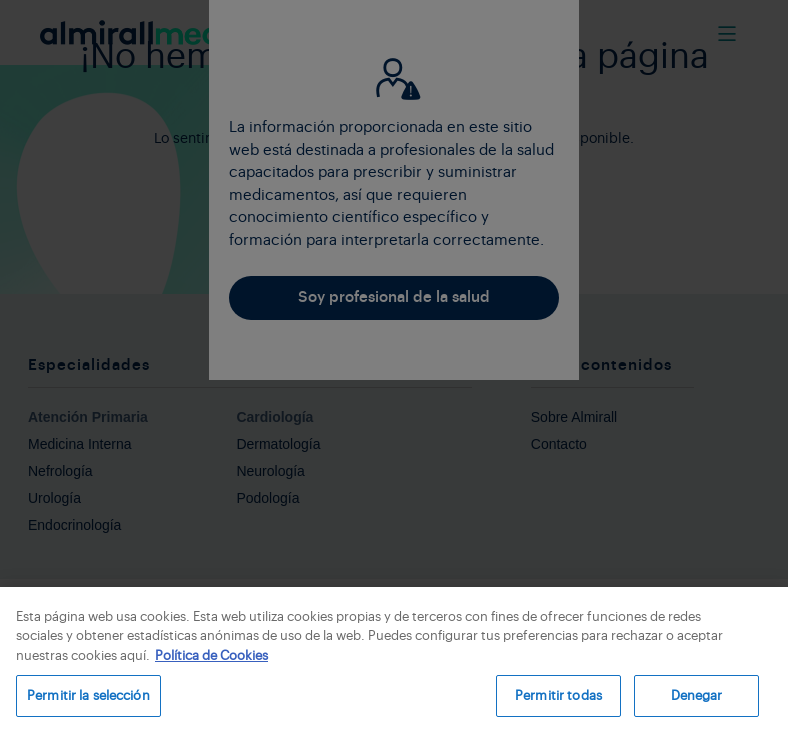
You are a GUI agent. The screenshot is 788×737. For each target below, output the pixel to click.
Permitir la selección (88, 695)
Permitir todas (558, 695)
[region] (394, 662)
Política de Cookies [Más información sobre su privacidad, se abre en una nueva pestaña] (211, 655)
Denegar (697, 695)
